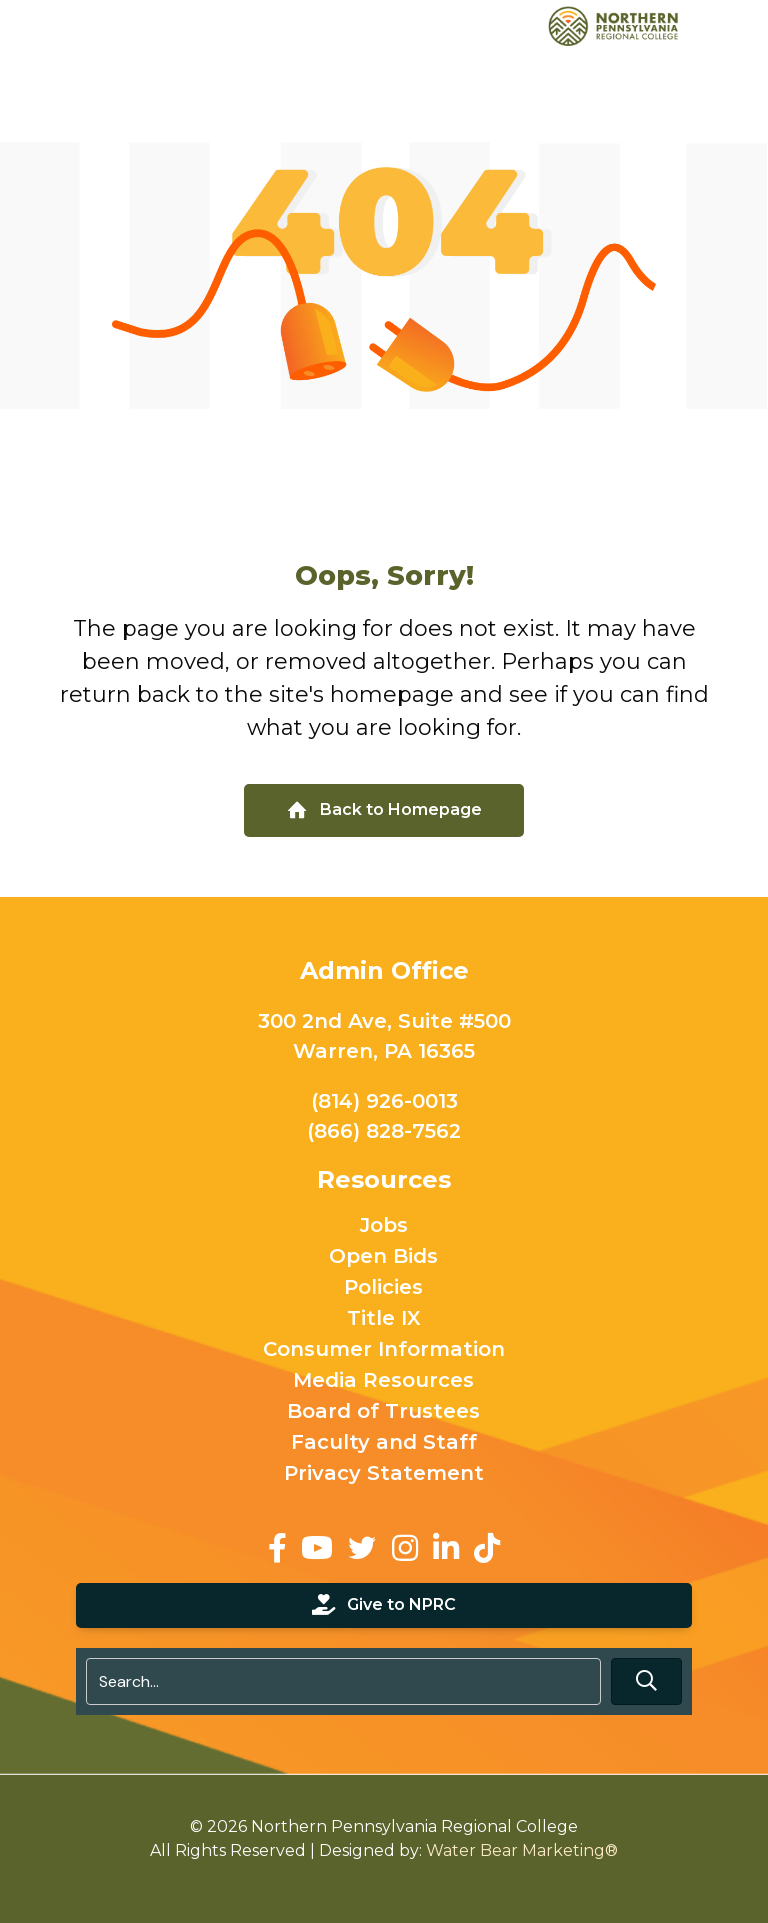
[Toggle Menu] (742, 25)
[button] (646, 1681)
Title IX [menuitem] (384, 1319)
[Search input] (343, 1681)
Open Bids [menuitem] (384, 1257)
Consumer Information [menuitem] (384, 1350)
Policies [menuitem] (384, 1288)
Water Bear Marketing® (522, 1850)
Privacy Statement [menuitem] (384, 1474)
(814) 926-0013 (384, 1101)
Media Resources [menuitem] (384, 1381)
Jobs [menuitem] (384, 1226)
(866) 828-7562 (384, 1131)
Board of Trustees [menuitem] (384, 1412)
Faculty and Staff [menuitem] (384, 1443)
